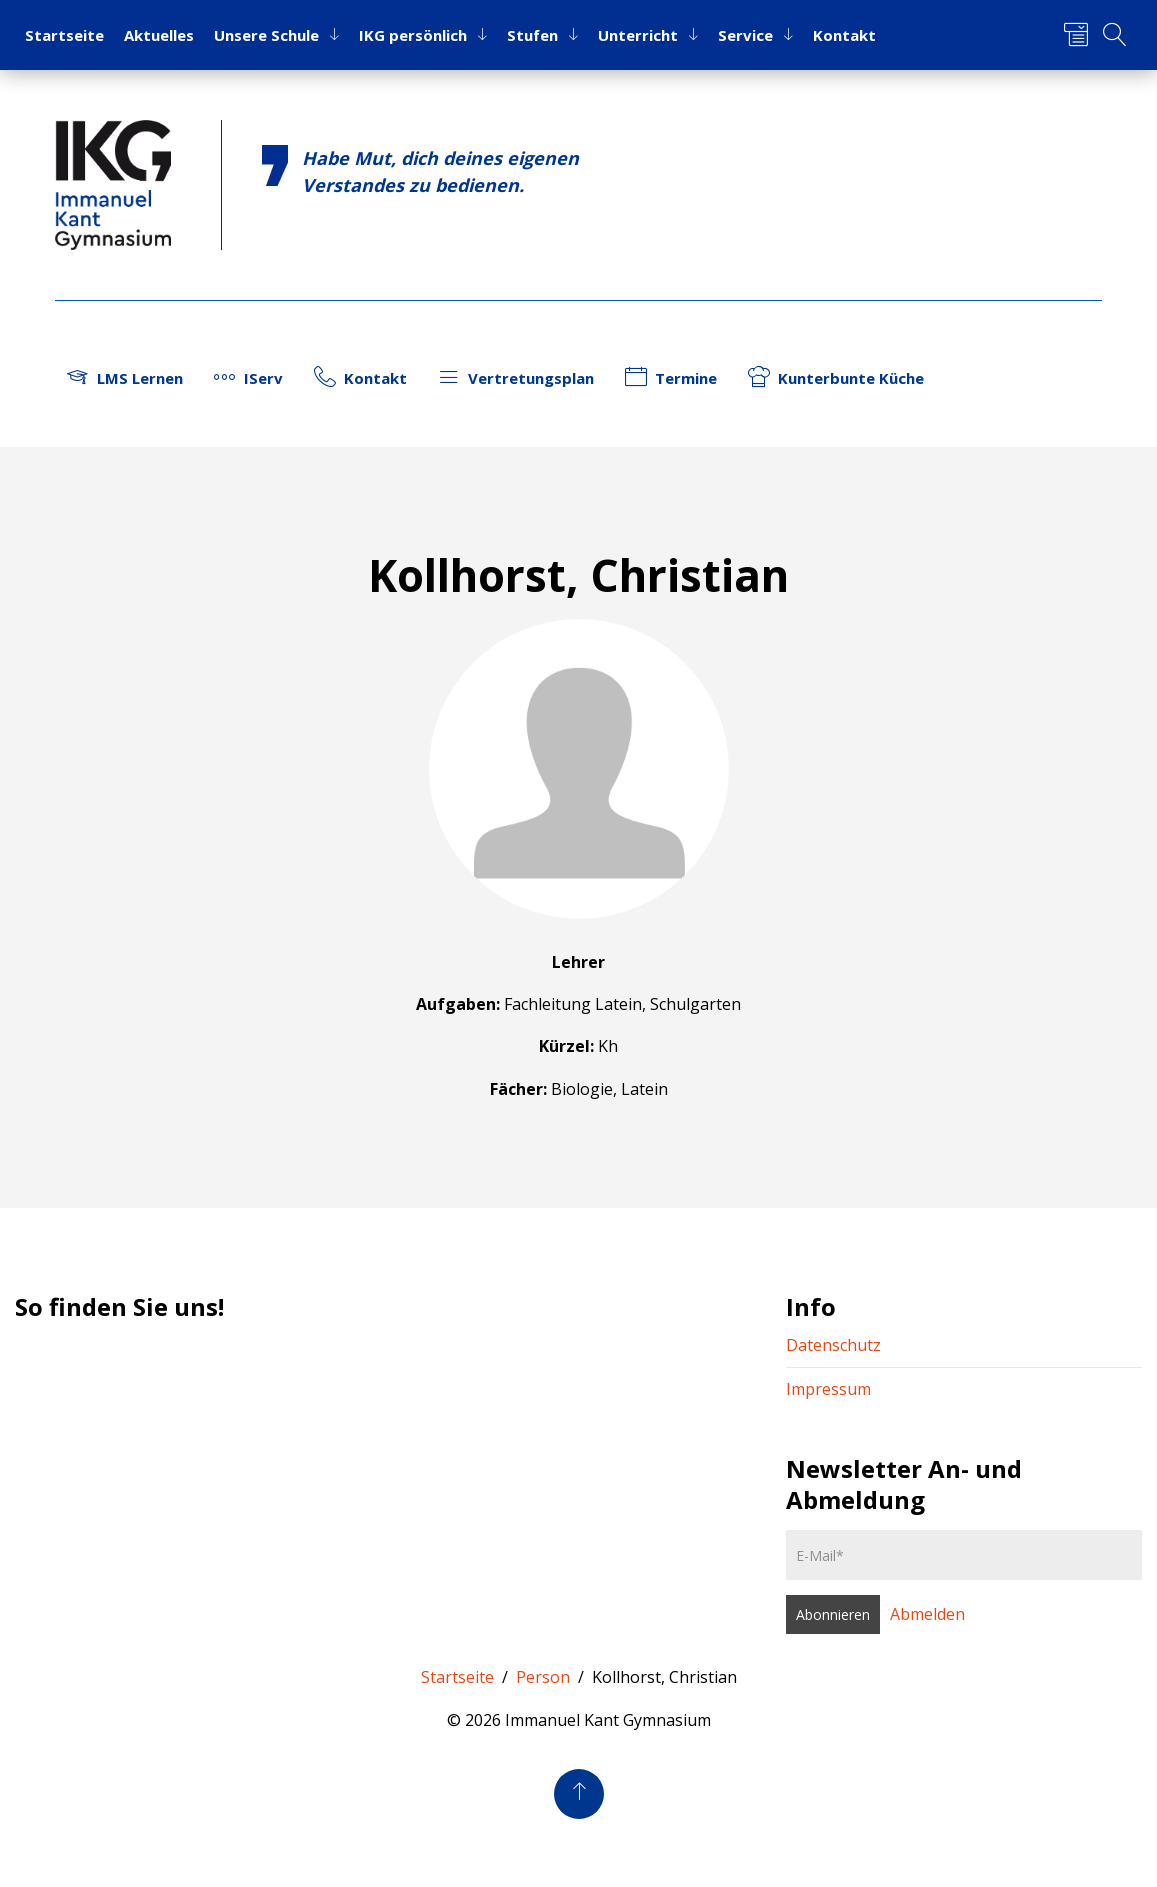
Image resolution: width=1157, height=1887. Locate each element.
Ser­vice (745, 35)
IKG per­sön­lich (413, 35)
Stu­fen (532, 35)
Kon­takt (844, 35)
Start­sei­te (64, 35)
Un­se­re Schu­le (266, 35)
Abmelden (927, 1614)
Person (543, 1677)
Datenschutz (833, 1345)
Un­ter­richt (638, 35)
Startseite (457, 1677)
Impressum (828, 1389)
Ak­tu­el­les (159, 35)
